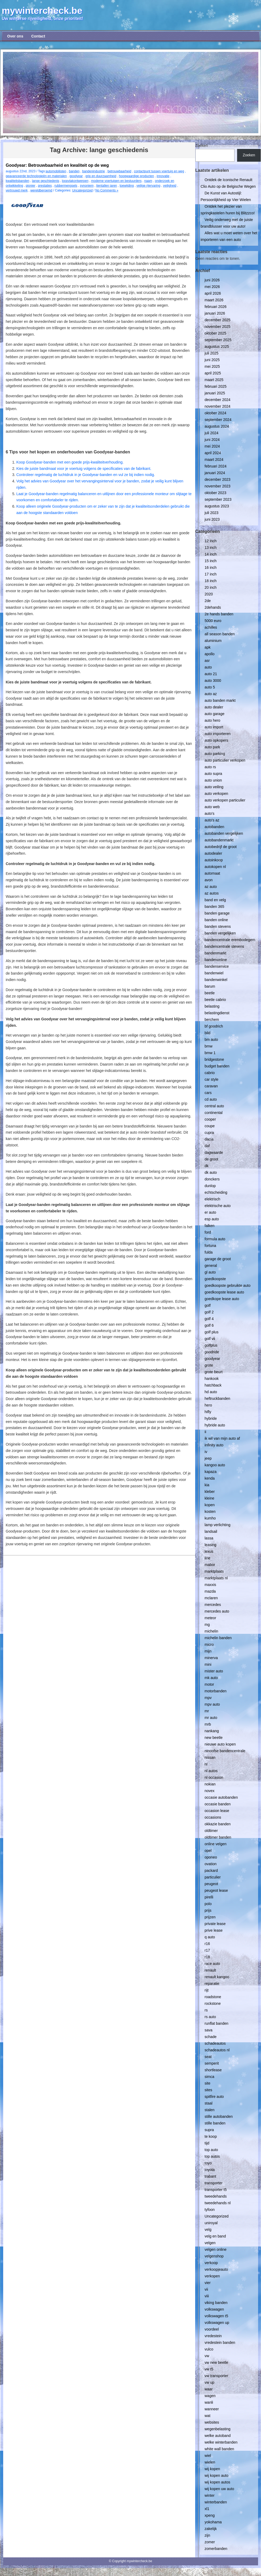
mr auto (211, 1717)
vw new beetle (216, 2362)
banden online (216, 920)
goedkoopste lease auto (224, 1292)
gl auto (210, 1272)
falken (210, 1226)
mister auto (214, 1671)
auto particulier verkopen (225, 760)
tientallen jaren (106, 185)
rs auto (210, 2017)
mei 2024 (212, 446)
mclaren (211, 1598)
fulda (209, 1252)
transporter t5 (216, 2189)
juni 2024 (212, 439)
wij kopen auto (217, 2475)
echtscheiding (216, 1192)
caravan (211, 1086)
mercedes (213, 1604)
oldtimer (211, 1830)
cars (208, 1093)
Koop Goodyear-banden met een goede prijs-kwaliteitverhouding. (70, 462)
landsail (211, 1531)
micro (209, 1644)
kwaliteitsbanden (17, 181)
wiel (208, 2455)
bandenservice (217, 966)
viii (207, 2296)
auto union (213, 780)
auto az (211, 694)
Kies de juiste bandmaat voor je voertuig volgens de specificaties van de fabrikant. (83, 468)
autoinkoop (214, 860)
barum (210, 986)
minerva (211, 1658)
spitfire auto (214, 2096)
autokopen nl (215, 867)
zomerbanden (216, 2548)
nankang (212, 1731)
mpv (208, 1698)
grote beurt (214, 1372)
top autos (212, 2156)
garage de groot (218, 1259)
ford (208, 1232)
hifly (208, 1412)
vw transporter (216, 2376)
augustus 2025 (217, 346)
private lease (215, 1924)
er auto (210, 1212)
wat (208, 2416)
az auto (211, 886)
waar (209, 2389)
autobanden (214, 827)
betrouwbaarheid (119, 171)
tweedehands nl (218, 2203)
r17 (207, 1950)
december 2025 (217, 320)
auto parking (215, 753)
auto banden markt (220, 700)
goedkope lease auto (222, 1299)
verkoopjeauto (216, 2269)
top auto (211, 2150)
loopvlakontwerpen (75, 181)
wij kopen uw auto (219, 2489)
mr (207, 1711)
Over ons (15, 36)
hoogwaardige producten (136, 176)
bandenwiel (214, 973)
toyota (210, 2170)
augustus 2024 (217, 426)
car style (212, 1079)
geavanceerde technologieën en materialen (36, 176)
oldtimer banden (218, 1837)
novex (210, 1791)
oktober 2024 (215, 413)
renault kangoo (217, 1977)
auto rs (210, 767)
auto (208, 667)
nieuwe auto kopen (220, 1744)
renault (210, 1970)
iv (206, 1452)
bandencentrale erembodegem (230, 940)
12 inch (211, 541)
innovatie (163, 176)
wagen (210, 2396)
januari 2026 (215, 313)
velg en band (215, 2236)
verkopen (212, 2276)
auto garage (215, 714)
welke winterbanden (221, 2442)
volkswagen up (217, 2322)
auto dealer (214, 707)
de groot (211, 1159)
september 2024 (218, 419)
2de (208, 601)
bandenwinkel (216, 980)
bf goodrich (214, 1026)
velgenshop (214, 2256)
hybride (211, 1418)
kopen (210, 1505)
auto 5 (210, 687)
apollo (210, 654)
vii (206, 2289)
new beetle (214, 1737)
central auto (214, 1106)
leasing (210, 1545)
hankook (212, 1378)
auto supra (213, 773)
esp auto (212, 1219)
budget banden (217, 1066)
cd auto (211, 1099)
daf (207, 1146)
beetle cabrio (215, 999)
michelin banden (218, 1638)
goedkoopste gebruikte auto (228, 1285)
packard (211, 1870)
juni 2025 (212, 360)
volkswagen (214, 2309)
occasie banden (218, 1804)
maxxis (210, 1585)
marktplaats (214, 1571)
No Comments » (106, 190)
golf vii (210, 1339)
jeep (208, 1458)
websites (212, 2422)
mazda (210, 1591)
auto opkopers (216, 740)
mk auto (211, 1678)
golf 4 (209, 1319)
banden (74, 171)
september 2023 (218, 499)
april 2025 (213, 373)
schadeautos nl (217, 2050)
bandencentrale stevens (224, 946)
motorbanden (216, 1691)
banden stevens (218, 926)
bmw (209, 1046)
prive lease (214, 1930)
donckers (212, 1179)
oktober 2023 (215, 493)
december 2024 (217, 400)
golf (208, 1305)
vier (208, 2283)
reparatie (212, 1983)
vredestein (213, 2336)
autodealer (213, 853)
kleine (210, 1498)
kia (207, 1485)
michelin (211, 1631)
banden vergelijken (220, 933)
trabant (210, 2176)
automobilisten (56, 171)
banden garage (217, 913)
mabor (210, 1565)
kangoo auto (215, 1465)
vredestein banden (220, 2342)
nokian (210, 1784)
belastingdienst (217, 1013)
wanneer (212, 2409)
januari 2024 (215, 473)
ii (205, 1432)
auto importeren (218, 734)
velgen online (216, 2249)
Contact (38, 36)
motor (209, 1684)
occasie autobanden (221, 1797)
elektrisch (212, 1199)
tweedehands (216, 2196)
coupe (210, 1126)
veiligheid (169, 185)
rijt (207, 1990)
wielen (210, 2462)
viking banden (216, 2303)
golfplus (211, 1345)
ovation (211, 1864)
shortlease (213, 2070)
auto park (212, 747)
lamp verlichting (217, 1525)
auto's (210, 813)
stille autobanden (219, 2116)
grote (209, 1365)
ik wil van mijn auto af (222, 1438)
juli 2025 (212, 353)
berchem (212, 1019)
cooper (210, 1119)
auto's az (212, 820)
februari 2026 (216, 306)
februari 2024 (216, 466)
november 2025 (217, 326)
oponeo (211, 1857)
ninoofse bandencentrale (225, 1751)
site (208, 2083)
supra (209, 2130)
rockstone (213, 2003)
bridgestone (214, 1059)
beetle (210, 993)
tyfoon (210, 2209)
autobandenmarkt (219, 840)
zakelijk (211, 2529)
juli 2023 (212, 513)
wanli (209, 2402)
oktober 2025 (215, 333)
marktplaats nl (216, 1578)
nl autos (211, 1771)
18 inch (211, 581)
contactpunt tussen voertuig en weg (159, 171)
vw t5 (209, 2369)
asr (207, 660)
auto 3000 (213, 680)
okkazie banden (218, 1824)
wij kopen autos (217, 2482)
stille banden (215, 2123)
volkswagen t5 (216, 2316)
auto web (212, 807)
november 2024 (217, 406)
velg (208, 2229)
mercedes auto (217, 1611)
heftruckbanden (217, 1398)
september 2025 (218, 340)
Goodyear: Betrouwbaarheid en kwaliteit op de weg (57, 165)
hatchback (213, 1385)
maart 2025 (214, 380)
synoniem (86, 185)
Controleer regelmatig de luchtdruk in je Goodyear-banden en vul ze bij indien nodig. (85, 475)
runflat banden (217, 2023)
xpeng (210, 2515)
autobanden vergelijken (224, 833)
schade (211, 2037)
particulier (213, 1877)
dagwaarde (214, 1152)
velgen (210, 2243)
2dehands (213, 607)
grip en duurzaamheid (100, 176)
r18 (207, 1957)
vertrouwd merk (17, 190)
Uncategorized (82, 190)
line (208, 1558)
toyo (208, 2163)
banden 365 (214, 906)
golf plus (212, 1332)
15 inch (211, 561)
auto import (214, 727)
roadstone (213, 1997)
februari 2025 (216, 386)
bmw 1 (210, 1053)
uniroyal (211, 2223)
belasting (212, 1006)
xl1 (207, 2509)
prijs (208, 1910)
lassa (209, 1538)
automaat (212, 873)
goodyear (76, 176)
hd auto (211, 1392)
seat (208, 2057)
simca (210, 2076)
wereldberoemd (41, 190)
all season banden (220, 634)
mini (208, 1664)
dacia (209, 1139)
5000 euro (213, 621)
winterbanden (216, 2502)
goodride (212, 1352)
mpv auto (212, 1704)
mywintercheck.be (42, 10)
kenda (210, 1478)
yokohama (213, 2522)
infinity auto (214, 1445)
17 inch (211, 574)
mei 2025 (212, 366)
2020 (209, 594)
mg (207, 1624)
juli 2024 (212, 433)
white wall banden (219, 2449)
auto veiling (214, 787)
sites (208, 2090)
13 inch (211, 547)
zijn (207, 2535)
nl (206, 1764)
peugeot (211, 1884)
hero (208, 1405)
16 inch (211, 567)
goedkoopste (215, 1279)
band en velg (215, 900)
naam (148, 181)
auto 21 (211, 674)
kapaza (211, 1471)
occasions (213, 1817)
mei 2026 (212, 287)
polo (208, 1904)
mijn (208, 1651)
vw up (210, 2382)
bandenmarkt (215, 953)
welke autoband (218, 2435)
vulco (209, 2349)
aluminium (213, 640)
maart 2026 (214, 300)
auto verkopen (216, 793)
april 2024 (213, 453)
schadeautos (215, 2043)
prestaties (45, 185)
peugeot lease (216, 1890)
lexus (209, 1551)
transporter (214, 2183)
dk (207, 1166)
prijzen (210, 1917)
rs (206, 2010)
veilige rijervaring (148, 185)
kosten (210, 1511)
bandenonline (216, 960)
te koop (211, 2136)
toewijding (127, 185)
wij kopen (212, 2469)
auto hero (212, 720)
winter (210, 2495)
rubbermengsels (65, 185)
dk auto (211, 1172)
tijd (207, 2143)
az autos (212, 893)
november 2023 (217, 486)
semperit (212, 2063)
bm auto (211, 1039)
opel (208, 1850)
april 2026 (213, 293)
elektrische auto (218, 1206)
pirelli (209, 1897)
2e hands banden (219, 614)
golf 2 (209, 1312)
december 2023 (217, 479)
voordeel (212, 2329)
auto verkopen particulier (225, 800)
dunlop (210, 1186)
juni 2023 (212, 519)
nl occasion (214, 1777)
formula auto (215, 1239)
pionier (30, 185)
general (211, 1265)
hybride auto (215, 1425)
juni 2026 (212, 280)
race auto (212, 1963)
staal (209, 2103)
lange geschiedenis (45, 181)
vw (207, 2356)
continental (214, 1112)
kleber (210, 1491)
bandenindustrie (93, 171)
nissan (210, 1757)
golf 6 (209, 1325)
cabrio (210, 1073)
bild (208, 1033)
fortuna (210, 1245)
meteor (210, 1618)
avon (209, 880)
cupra (209, 1132)
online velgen (216, 1844)
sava (209, 2030)
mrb (208, 1724)
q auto (210, 1937)
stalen (210, 2110)
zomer (210, 2542)
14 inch (211, 554)
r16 (207, 1944)
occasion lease (217, 1811)
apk (208, 647)
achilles (211, 627)
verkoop (211, 2263)
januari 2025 (215, 393)
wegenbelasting (217, 2429)
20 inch (211, 587)
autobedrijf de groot (221, 847)
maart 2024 (214, 459)
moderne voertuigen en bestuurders (116, 181)
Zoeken (201, 145)
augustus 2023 (217, 506)
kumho (210, 1518)
